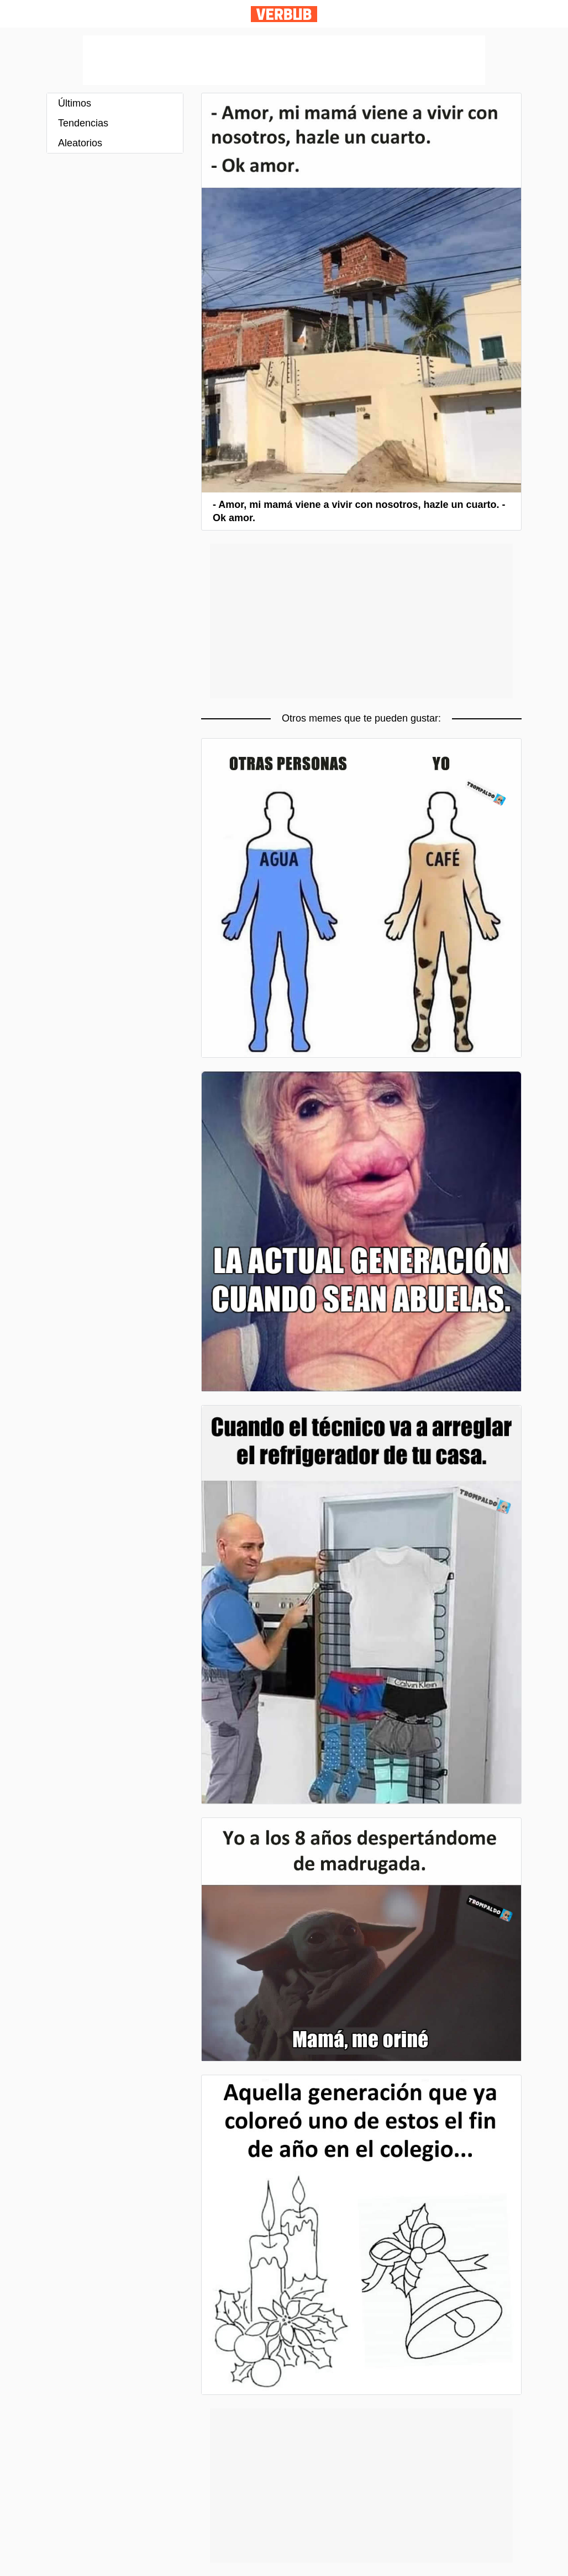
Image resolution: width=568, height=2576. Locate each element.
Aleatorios (80, 143)
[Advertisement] (284, 60)
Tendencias (83, 123)
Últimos (74, 103)
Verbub (284, 14)
